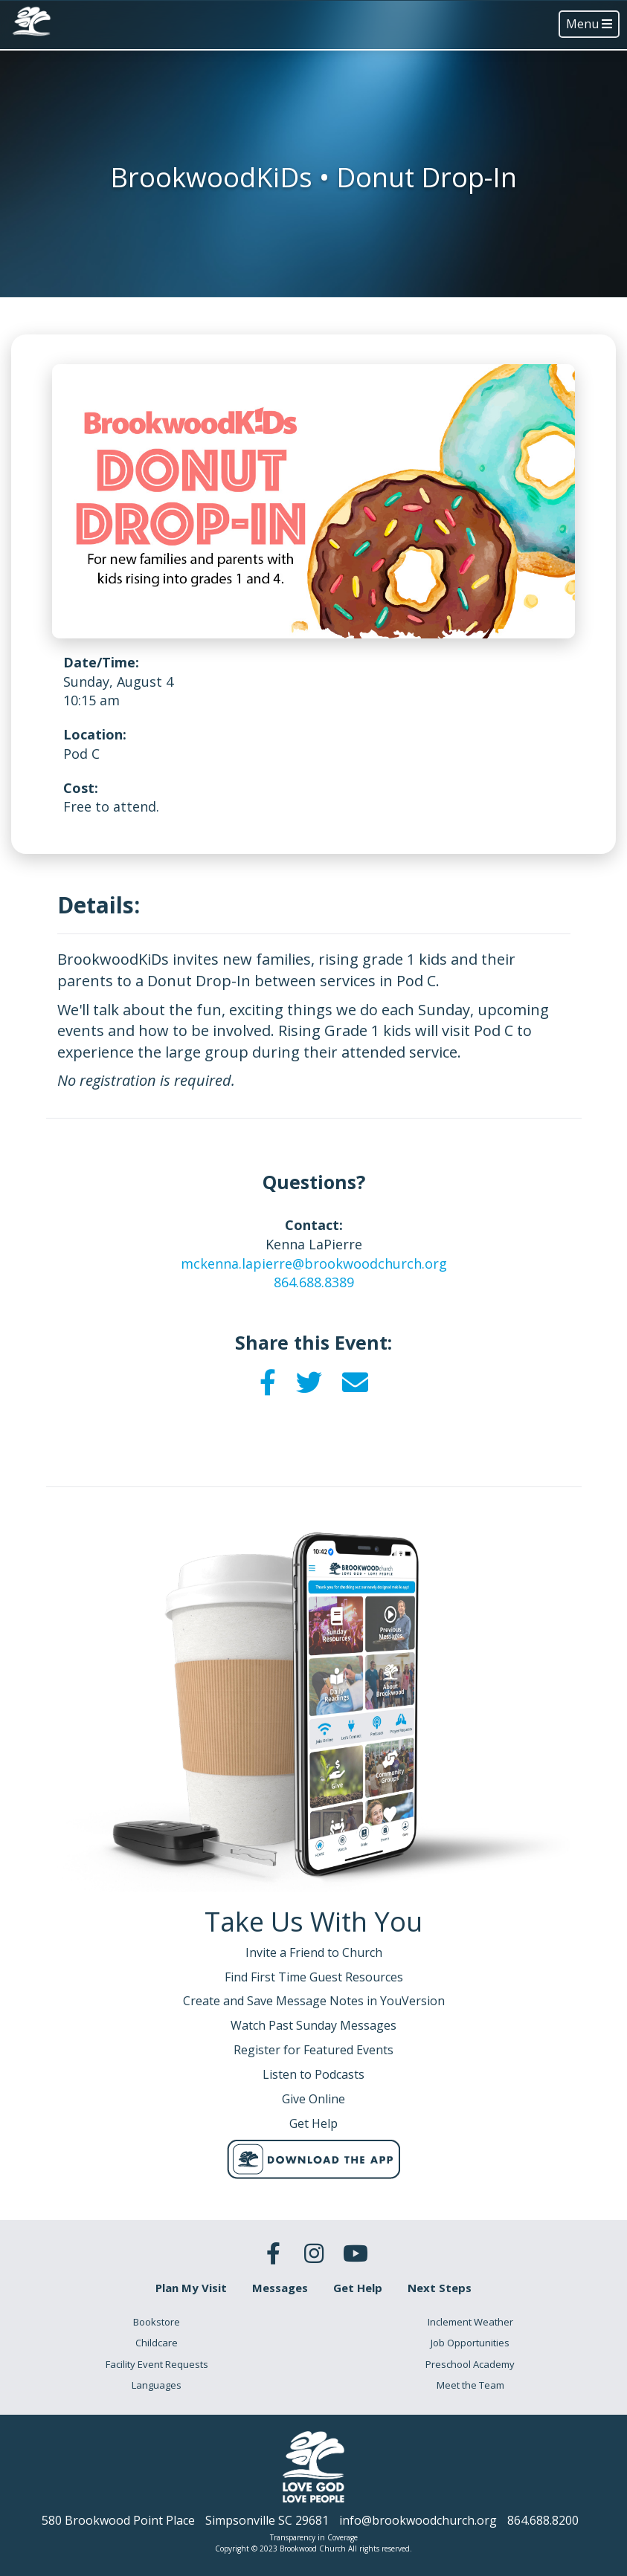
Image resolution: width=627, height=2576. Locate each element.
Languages (156, 2385)
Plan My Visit (191, 2287)
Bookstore (156, 2322)
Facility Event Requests (157, 2364)
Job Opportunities (470, 2342)
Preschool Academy (470, 2364)
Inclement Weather (470, 2322)
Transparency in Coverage (314, 2537)
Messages (280, 2287)
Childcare (156, 2342)
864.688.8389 (314, 1282)
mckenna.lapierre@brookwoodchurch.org (314, 1263)
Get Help (357, 2287)
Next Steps (440, 2287)
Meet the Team (470, 2385)
